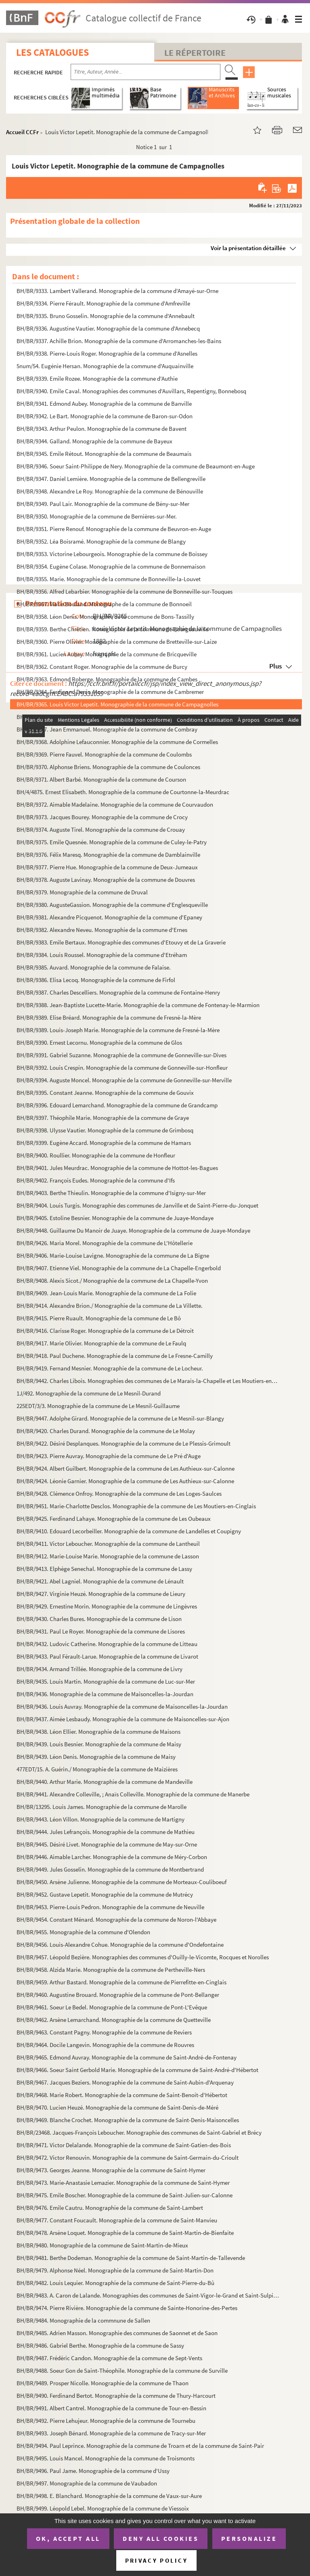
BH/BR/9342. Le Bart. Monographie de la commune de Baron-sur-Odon (105, 416)
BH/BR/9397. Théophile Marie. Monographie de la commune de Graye (103, 1117)
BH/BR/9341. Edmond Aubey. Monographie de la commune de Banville (104, 403)
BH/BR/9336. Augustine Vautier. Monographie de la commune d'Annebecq (108, 328)
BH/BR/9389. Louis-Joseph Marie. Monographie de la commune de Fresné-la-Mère (118, 1030)
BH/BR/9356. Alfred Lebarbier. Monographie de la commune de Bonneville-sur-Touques (124, 591)
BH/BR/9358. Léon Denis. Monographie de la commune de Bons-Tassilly (105, 616)
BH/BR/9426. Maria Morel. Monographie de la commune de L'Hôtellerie (105, 1243)
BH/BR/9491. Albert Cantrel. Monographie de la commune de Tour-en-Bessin (111, 2408)
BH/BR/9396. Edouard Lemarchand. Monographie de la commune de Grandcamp (117, 1105)
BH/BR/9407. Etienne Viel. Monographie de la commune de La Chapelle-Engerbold (119, 1268)
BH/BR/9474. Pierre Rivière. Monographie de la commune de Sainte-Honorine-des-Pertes (127, 2308)
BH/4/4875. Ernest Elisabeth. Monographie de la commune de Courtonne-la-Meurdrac (123, 792)
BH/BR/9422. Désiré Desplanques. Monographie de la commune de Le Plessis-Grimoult (123, 1443)
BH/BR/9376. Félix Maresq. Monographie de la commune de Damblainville (108, 854)
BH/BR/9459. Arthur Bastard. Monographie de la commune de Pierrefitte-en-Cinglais (121, 1982)
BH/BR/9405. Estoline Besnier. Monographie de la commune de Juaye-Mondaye (115, 1218)
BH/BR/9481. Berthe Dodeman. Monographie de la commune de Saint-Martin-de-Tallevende (131, 2258)
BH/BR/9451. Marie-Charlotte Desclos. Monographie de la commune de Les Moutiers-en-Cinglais (136, 1506)
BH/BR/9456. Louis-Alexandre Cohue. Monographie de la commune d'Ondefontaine (120, 1944)
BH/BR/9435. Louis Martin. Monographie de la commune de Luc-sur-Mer (106, 1681)
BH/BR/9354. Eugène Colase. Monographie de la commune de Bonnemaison (111, 566)
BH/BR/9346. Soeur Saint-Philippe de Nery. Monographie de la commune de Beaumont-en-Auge (136, 466)
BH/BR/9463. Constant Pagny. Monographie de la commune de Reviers (104, 2032)
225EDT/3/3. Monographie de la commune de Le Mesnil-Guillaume (98, 1406)
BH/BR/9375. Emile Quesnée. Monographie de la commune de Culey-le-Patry (112, 842)
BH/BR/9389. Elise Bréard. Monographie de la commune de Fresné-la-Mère (109, 1017)
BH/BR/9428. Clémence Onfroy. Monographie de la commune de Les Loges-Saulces (119, 1493)
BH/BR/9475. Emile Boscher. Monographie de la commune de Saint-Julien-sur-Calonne (124, 2195)
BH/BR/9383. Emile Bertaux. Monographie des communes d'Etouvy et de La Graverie (121, 942)
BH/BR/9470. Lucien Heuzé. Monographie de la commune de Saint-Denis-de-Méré (117, 2107)
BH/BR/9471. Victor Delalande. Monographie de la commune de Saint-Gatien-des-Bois (124, 2145)
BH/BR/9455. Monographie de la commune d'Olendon (83, 1932)
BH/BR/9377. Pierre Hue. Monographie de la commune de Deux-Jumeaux (107, 867)
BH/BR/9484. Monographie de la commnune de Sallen (83, 2320)
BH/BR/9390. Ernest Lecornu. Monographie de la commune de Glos (99, 1042)
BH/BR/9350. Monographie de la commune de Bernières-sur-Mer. (97, 516)
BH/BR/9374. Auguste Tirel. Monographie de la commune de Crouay (101, 829)
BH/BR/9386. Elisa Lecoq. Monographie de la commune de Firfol (96, 980)
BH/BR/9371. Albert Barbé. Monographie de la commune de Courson (101, 779)
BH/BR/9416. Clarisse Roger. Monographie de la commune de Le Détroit (105, 1330)
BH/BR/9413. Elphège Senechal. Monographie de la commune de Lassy (104, 1569)
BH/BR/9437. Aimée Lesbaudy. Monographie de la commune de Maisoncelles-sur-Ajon (123, 1719)
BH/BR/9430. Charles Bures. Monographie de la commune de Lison (99, 1619)
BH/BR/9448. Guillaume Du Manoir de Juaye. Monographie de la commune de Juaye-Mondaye (133, 1230)
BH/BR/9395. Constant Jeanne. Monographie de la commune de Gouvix (105, 1092)
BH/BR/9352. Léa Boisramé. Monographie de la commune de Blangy (101, 541)
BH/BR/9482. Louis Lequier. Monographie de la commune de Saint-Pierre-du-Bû (115, 2283)
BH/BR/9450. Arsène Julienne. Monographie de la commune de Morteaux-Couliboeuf (121, 1882)
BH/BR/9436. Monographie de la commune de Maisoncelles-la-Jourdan (105, 1694)
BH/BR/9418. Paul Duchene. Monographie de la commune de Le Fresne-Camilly (115, 1356)
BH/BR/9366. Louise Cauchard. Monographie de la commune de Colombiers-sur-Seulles (125, 717)
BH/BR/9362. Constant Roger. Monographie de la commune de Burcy (102, 666)
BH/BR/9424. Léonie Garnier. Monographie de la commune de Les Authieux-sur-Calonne (125, 1481)
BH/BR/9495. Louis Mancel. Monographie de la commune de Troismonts (106, 2458)
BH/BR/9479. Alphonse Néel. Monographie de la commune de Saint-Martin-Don (115, 2270)
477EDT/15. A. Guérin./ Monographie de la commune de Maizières (97, 1769)
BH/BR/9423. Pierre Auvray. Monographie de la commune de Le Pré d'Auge (109, 1456)
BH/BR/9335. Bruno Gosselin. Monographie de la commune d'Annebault (106, 316)
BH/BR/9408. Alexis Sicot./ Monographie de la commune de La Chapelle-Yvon (112, 1280)
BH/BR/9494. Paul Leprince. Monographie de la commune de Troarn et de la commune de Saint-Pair (140, 2446)
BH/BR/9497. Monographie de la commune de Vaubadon (87, 2483)
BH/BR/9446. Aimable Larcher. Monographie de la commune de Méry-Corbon (112, 1857)
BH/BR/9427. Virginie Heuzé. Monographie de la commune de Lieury (101, 1594)
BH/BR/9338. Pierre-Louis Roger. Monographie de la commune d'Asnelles (107, 353)
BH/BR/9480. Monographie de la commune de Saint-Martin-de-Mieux (102, 2245)
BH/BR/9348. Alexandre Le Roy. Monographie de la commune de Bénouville (110, 491)
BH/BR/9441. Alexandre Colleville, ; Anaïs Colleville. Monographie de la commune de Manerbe (133, 1794)
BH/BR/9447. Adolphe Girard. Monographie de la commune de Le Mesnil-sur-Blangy (120, 1418)
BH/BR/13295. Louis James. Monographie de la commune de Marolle (101, 1807)
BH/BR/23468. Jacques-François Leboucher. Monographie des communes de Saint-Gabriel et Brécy (139, 2132)
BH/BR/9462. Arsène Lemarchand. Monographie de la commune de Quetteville (114, 2020)
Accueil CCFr (22, 132)
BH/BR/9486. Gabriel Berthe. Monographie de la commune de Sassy (100, 2345)
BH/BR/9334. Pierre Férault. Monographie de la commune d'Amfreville (103, 303)
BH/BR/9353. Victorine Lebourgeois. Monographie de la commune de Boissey (112, 554)
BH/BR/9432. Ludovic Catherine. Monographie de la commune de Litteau (107, 1644)
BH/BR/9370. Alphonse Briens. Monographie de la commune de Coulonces (108, 767)
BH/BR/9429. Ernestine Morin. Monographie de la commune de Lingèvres (107, 1606)
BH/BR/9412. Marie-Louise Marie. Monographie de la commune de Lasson (108, 1556)
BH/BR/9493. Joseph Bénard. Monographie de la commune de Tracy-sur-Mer (111, 2433)
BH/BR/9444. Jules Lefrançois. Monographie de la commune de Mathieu (106, 1832)
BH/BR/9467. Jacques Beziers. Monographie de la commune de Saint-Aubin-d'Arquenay (125, 2082)
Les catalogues (52, 52)
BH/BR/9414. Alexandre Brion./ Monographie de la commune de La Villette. (110, 1305)
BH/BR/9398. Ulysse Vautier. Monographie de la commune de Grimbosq (105, 1130)
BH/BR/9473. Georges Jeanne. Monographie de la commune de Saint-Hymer (111, 2170)
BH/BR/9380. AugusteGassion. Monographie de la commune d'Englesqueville (112, 905)
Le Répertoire (195, 52)
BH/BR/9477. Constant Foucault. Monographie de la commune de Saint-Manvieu (117, 2220)
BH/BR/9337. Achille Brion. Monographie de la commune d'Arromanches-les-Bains (119, 341)
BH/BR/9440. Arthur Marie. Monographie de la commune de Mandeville (105, 1781)
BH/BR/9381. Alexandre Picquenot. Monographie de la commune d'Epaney (109, 917)
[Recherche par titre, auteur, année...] (145, 72)
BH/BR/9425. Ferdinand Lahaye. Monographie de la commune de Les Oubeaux (114, 1518)
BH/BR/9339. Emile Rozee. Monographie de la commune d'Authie (97, 378)
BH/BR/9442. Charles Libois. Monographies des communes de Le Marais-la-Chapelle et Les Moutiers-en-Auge (148, 1381)
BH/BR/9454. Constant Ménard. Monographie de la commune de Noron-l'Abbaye (116, 1919)
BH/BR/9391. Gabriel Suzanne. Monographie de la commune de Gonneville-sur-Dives (121, 1055)
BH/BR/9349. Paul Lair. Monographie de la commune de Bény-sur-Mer (103, 504)
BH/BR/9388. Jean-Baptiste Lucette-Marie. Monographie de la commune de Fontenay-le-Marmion (138, 1005)
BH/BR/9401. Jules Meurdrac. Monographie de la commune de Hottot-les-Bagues (117, 1168)
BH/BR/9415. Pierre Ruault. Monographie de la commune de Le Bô (99, 1318)
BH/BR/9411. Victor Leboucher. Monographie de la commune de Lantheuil (108, 1543)
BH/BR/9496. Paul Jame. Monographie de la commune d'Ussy (93, 2471)
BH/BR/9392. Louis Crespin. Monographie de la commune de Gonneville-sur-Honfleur (122, 1067)
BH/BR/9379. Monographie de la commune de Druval (82, 892)
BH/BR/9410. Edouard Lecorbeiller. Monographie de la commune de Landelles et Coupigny (129, 1531)
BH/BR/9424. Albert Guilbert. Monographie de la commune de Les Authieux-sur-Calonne (126, 1468)
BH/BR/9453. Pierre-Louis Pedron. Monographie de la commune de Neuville (110, 1907)
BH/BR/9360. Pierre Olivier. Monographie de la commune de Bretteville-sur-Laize (117, 641)
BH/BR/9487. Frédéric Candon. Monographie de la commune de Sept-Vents (109, 2358)
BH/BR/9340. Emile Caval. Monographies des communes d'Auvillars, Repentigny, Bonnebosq (131, 391)
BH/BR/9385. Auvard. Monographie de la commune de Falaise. (94, 967)
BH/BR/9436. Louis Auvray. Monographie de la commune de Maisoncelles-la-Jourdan (122, 1706)
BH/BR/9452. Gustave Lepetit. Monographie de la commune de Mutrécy (105, 1894)
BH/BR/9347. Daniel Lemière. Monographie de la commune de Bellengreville (111, 479)
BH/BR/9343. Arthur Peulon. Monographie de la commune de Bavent (101, 428)
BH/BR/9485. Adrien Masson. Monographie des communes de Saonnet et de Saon (117, 2333)
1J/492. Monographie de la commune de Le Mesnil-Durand (89, 1393)
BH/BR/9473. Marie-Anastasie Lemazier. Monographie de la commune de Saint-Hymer (123, 2182)
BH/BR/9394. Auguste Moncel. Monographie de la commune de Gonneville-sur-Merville (124, 1080)
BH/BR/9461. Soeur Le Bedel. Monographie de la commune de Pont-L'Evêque (112, 2007)
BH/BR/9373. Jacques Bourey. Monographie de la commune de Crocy (102, 817)
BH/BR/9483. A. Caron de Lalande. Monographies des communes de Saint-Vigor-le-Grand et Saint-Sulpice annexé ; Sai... (148, 2295)
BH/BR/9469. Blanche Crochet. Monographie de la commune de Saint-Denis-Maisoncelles (128, 2120)
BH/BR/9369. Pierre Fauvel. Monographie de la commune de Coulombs (104, 754)
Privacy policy (156, 2560)
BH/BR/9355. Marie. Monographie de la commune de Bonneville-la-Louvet (109, 579)
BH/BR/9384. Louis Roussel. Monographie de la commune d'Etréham (102, 955)
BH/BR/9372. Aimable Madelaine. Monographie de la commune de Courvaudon (115, 804)
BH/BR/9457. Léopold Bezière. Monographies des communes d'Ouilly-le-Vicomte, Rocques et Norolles (143, 1957)
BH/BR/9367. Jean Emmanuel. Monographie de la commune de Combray (107, 729)
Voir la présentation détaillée (248, 248)
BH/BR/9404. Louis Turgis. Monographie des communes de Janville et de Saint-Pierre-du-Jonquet (137, 1205)
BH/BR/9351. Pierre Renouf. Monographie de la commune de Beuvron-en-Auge (114, 529)
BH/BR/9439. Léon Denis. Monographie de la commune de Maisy (96, 1756)
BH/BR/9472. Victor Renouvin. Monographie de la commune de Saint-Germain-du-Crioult (128, 2157)
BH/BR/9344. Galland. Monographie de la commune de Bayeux (94, 441)
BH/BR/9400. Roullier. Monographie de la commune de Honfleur (96, 1155)
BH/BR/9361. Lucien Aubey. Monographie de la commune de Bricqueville (107, 654)
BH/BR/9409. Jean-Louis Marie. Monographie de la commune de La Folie (106, 1293)
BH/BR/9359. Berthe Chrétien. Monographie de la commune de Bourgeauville (112, 629)
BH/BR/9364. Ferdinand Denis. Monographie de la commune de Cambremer (110, 692)
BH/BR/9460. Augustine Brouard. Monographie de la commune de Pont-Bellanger (118, 1994)
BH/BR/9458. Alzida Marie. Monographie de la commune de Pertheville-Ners (111, 1969)
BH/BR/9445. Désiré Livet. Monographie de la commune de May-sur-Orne (107, 1844)
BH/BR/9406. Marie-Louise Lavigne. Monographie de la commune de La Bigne (113, 1255)
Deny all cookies (161, 2538)
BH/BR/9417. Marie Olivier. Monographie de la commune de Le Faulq (101, 1343)
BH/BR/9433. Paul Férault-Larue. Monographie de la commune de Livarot (107, 1656)
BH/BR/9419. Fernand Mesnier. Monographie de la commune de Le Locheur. (110, 1368)
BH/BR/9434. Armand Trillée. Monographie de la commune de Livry (99, 1669)
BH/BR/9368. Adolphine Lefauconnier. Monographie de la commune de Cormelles (117, 742)
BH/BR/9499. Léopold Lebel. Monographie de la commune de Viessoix (103, 2508)
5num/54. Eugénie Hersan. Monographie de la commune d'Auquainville (105, 366)
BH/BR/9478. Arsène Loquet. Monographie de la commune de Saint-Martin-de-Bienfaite (125, 2233)
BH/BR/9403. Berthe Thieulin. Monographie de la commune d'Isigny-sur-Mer (111, 1193)
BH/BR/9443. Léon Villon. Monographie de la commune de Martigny (100, 1819)
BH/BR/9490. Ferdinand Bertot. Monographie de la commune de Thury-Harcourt (116, 2395)
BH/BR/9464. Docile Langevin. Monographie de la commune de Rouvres (105, 2045)
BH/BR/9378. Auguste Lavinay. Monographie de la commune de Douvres (106, 879)
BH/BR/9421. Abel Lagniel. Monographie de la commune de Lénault (100, 1581)
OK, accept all (68, 2538)
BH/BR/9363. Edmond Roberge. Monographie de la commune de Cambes (107, 679)
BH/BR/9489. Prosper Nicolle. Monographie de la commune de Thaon (103, 2383)
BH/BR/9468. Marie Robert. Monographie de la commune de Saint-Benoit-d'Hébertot (122, 2095)
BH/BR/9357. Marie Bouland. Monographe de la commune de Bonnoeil (104, 604)
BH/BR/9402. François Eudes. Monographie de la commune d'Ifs (96, 1180)
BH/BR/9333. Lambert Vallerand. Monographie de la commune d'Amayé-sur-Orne (117, 291)
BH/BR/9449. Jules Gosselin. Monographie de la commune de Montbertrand (110, 1869)
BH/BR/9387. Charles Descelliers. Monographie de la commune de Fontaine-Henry (118, 992)
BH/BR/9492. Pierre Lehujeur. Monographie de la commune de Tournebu (106, 2420)
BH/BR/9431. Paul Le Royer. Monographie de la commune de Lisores (101, 1631)
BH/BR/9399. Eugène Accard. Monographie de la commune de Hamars (104, 1143)
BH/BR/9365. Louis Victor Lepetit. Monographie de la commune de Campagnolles (117, 704)
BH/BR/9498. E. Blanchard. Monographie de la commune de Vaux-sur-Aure (109, 2496)
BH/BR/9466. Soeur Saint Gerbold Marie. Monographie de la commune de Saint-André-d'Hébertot (137, 2070)
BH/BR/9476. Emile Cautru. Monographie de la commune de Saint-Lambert (110, 2207)
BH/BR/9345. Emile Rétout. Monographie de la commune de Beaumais (104, 453)
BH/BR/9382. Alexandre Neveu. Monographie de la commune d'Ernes (102, 930)
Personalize (249, 2538)
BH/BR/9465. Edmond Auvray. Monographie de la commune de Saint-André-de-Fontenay (127, 2057)
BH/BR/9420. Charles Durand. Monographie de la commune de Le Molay (106, 1431)
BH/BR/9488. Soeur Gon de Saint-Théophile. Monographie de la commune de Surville (122, 2370)
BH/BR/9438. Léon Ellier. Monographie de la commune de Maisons (98, 1731)
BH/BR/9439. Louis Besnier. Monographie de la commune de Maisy (99, 1744)
